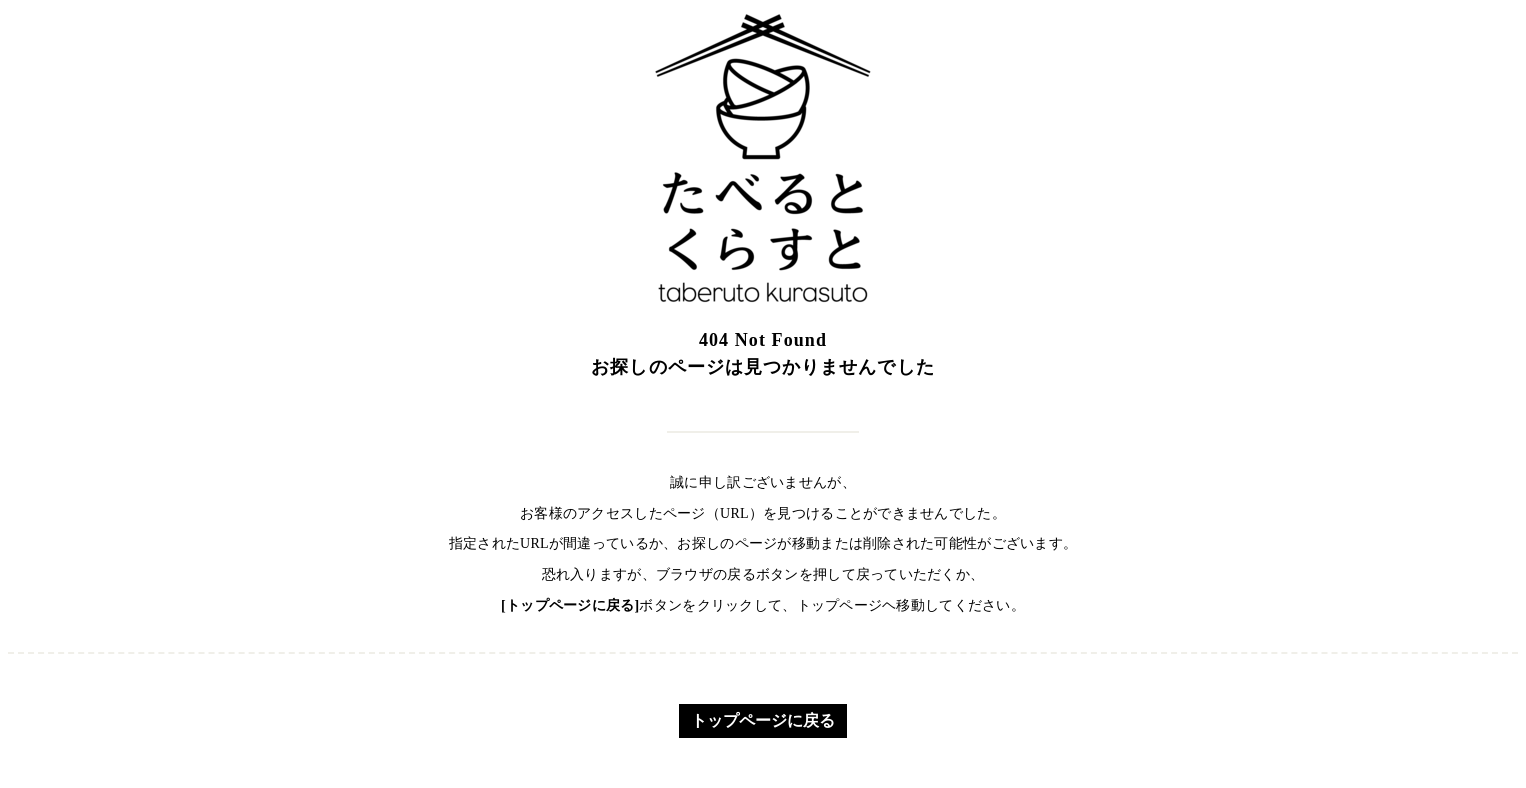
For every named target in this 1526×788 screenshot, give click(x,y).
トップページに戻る (763, 720)
